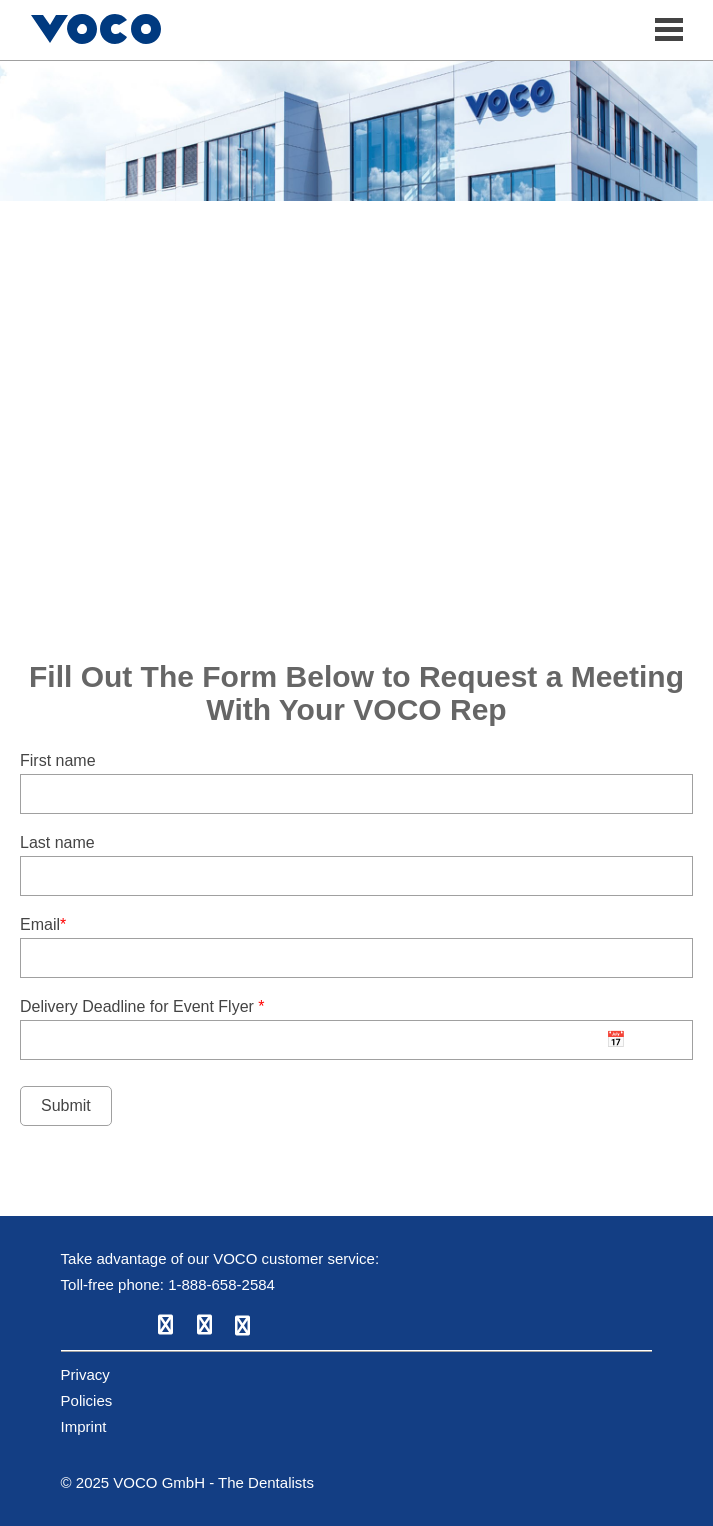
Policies (87, 1400)
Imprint (84, 1426)
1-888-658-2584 (221, 1284)
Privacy (85, 1374)
